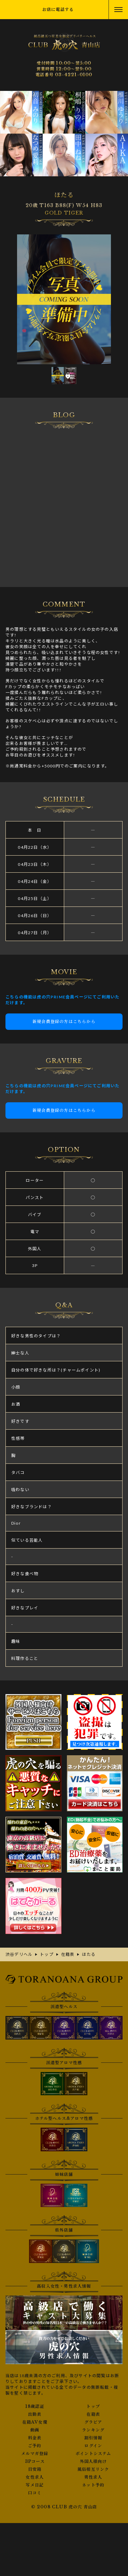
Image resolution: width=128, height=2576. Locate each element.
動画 (34, 2430)
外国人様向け (93, 2461)
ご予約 (35, 2446)
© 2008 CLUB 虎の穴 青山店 (64, 2506)
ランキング (93, 2430)
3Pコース (35, 2461)
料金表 (35, 2438)
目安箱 (35, 2469)
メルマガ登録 (34, 2454)
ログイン (93, 2446)
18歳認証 (34, 2406)
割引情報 (93, 2438)
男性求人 (93, 2477)
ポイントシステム (93, 2454)
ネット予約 (93, 2485)
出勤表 (35, 2414)
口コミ (35, 2493)
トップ (93, 2406)
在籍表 (93, 2414)
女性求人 (35, 2477)
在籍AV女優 (34, 2422)
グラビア (93, 2422)
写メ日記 (35, 2485)
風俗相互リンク (93, 2469)
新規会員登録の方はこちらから (64, 1021)
